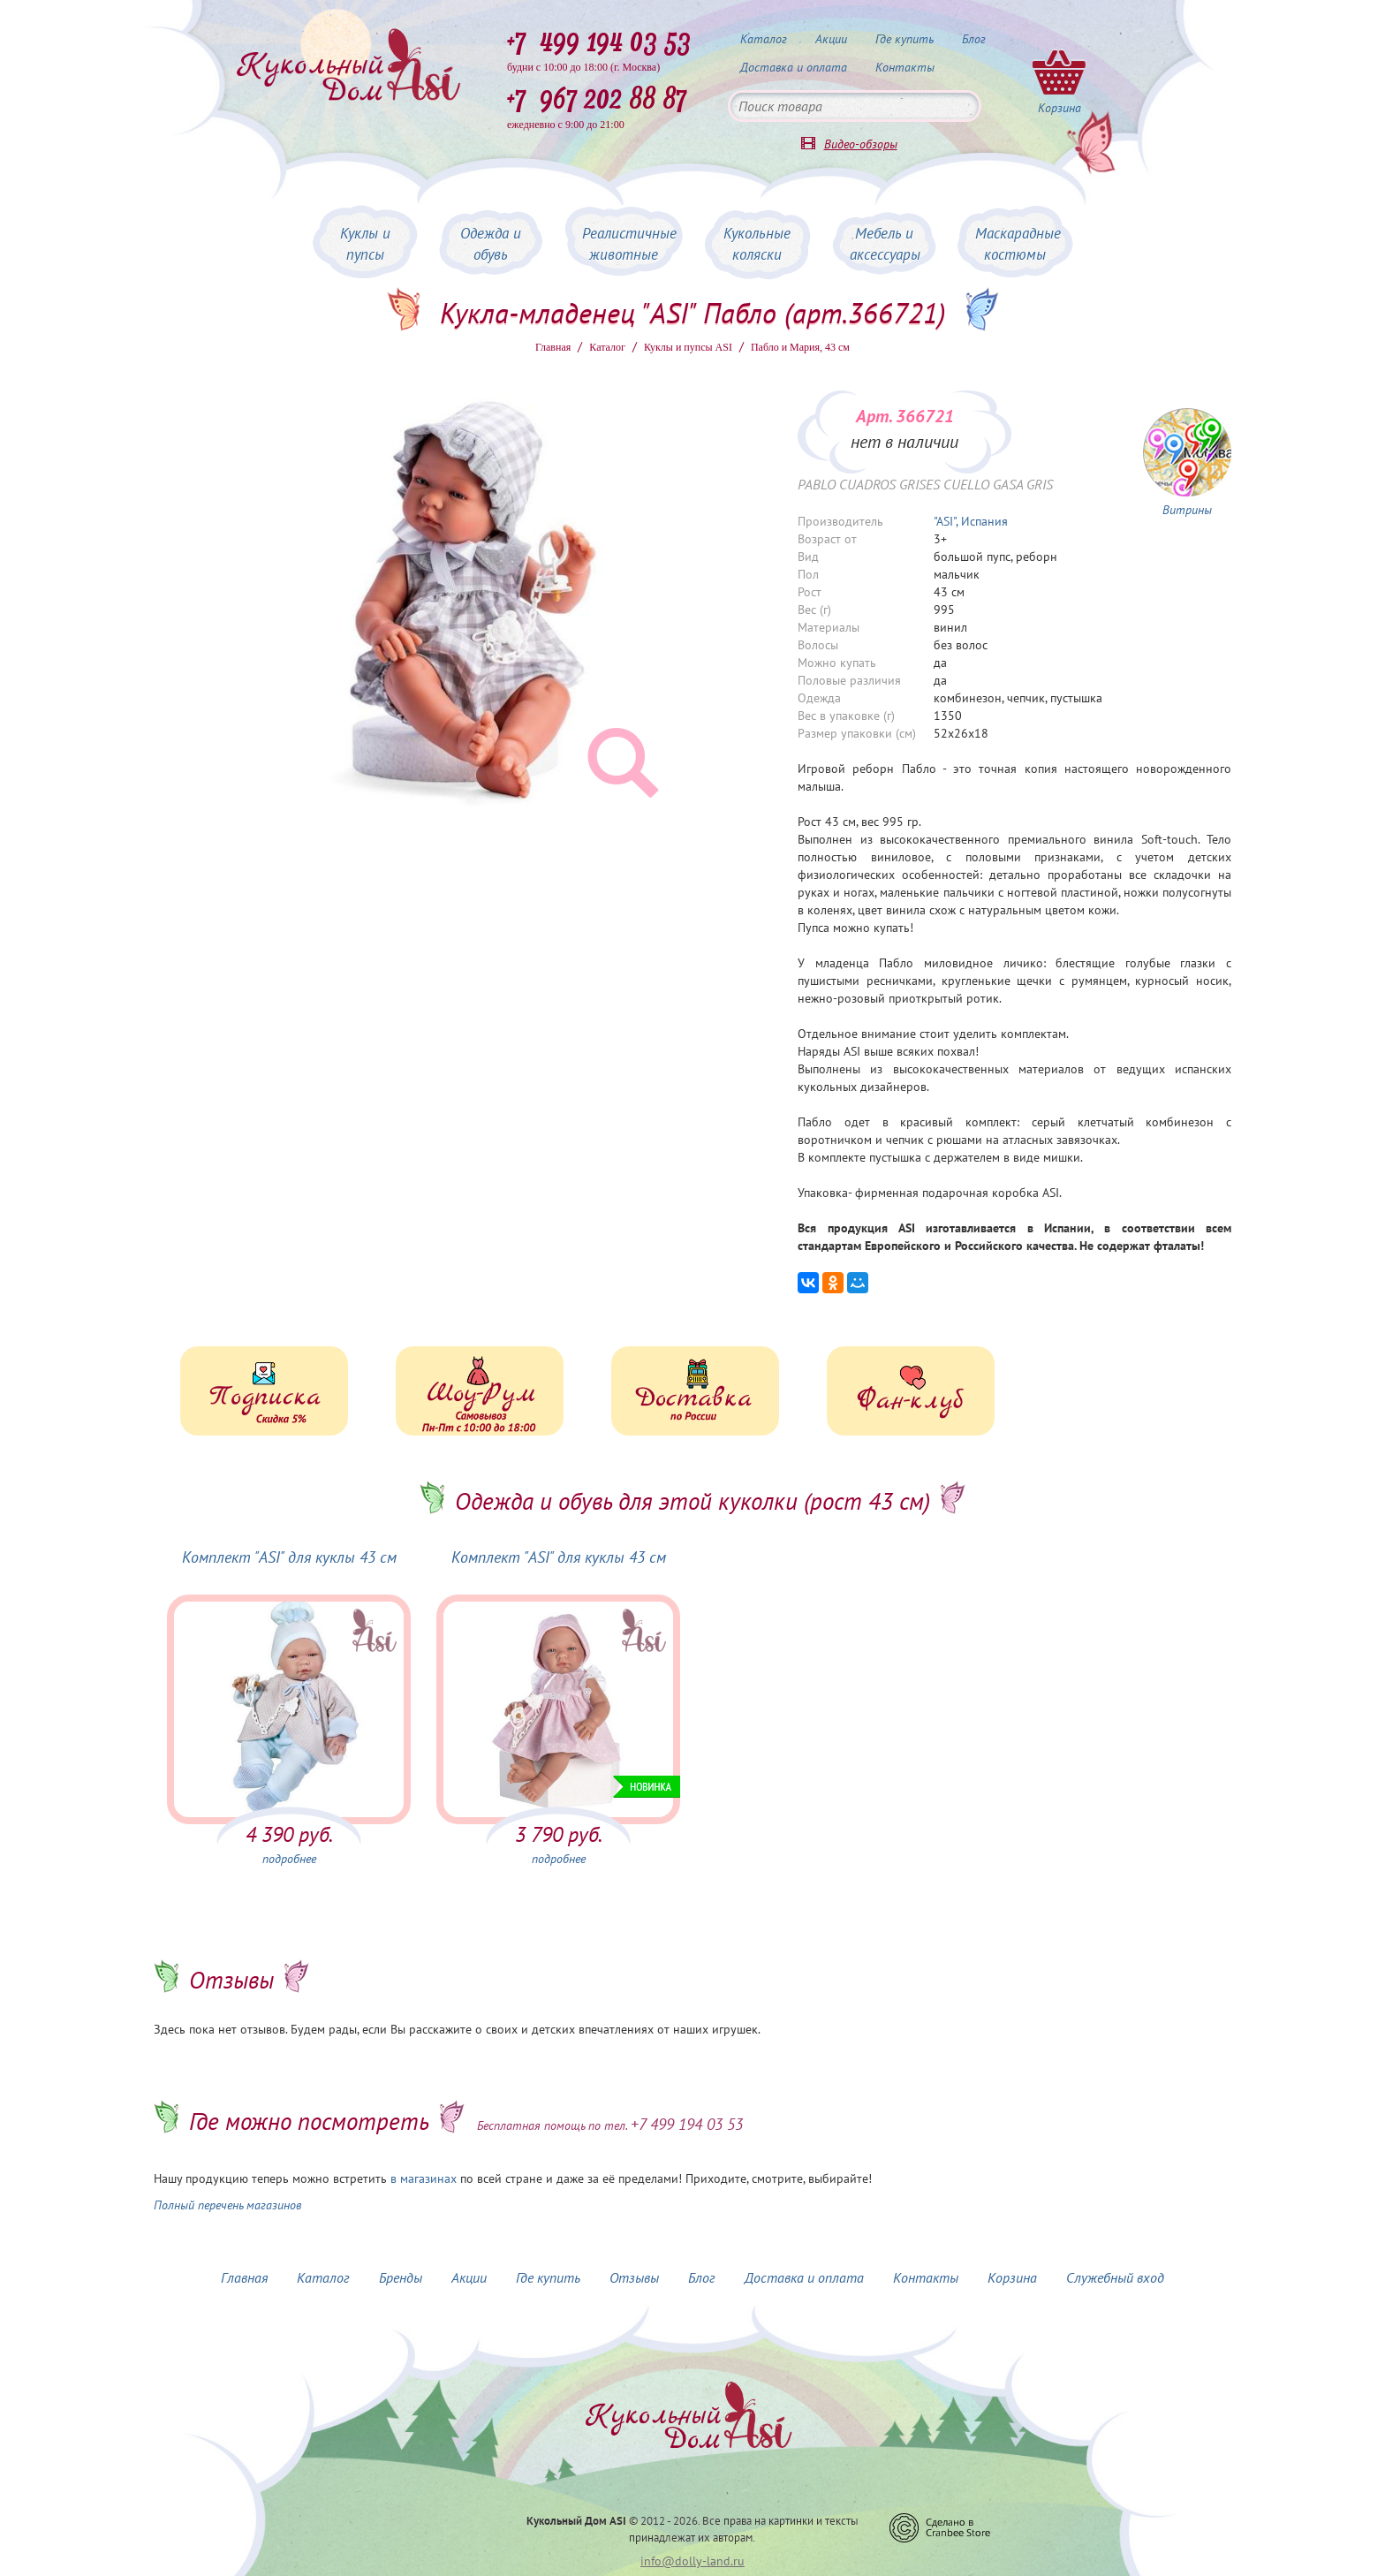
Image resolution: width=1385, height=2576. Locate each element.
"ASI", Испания (971, 521)
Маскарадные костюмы (1018, 244)
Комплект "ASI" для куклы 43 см (289, 1557)
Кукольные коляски (757, 244)
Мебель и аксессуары (885, 244)
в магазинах (423, 2178)
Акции (831, 39)
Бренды (400, 2277)
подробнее (289, 1859)
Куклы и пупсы (365, 244)
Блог (974, 39)
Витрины (1187, 510)
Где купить (904, 39)
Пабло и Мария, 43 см (800, 347)
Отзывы (634, 2277)
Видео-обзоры (860, 144)
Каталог (763, 39)
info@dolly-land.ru (692, 2561)
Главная (553, 347)
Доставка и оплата (793, 67)
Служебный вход (1115, 2277)
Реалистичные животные (629, 244)
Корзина (1012, 2277)
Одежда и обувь (490, 244)
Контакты (905, 67)
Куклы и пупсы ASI (688, 347)
